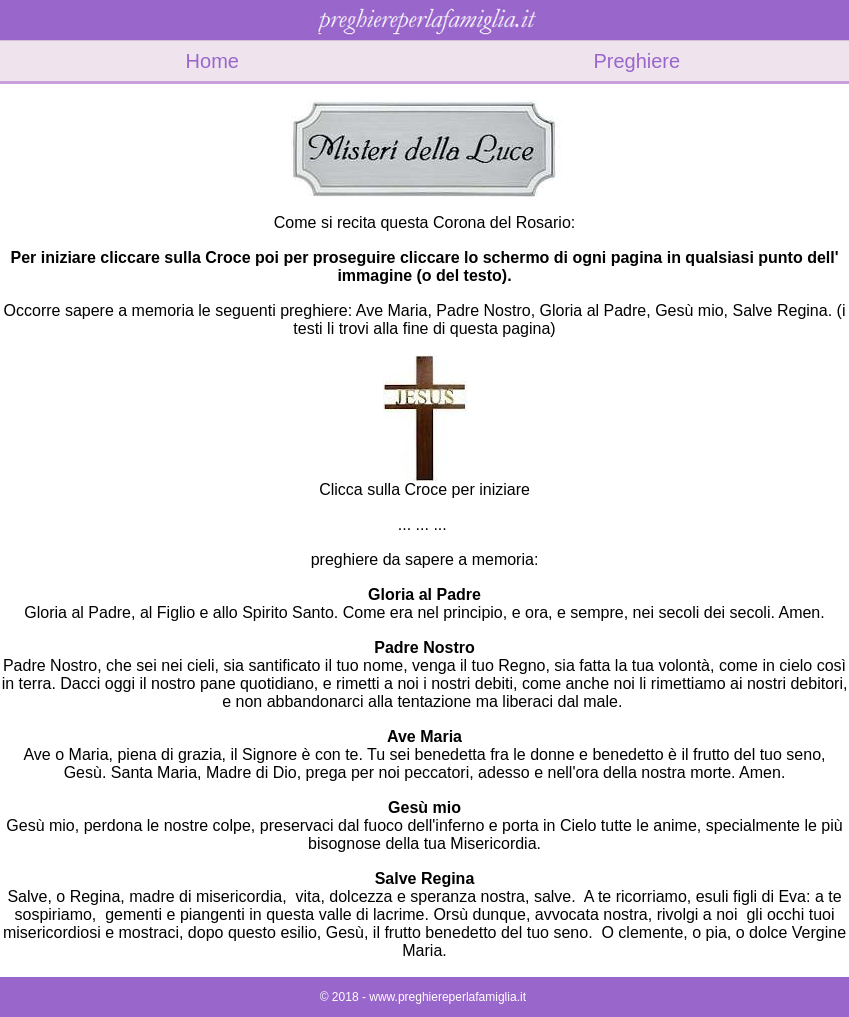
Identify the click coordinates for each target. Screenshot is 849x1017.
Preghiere (636, 61)
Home (212, 61)
